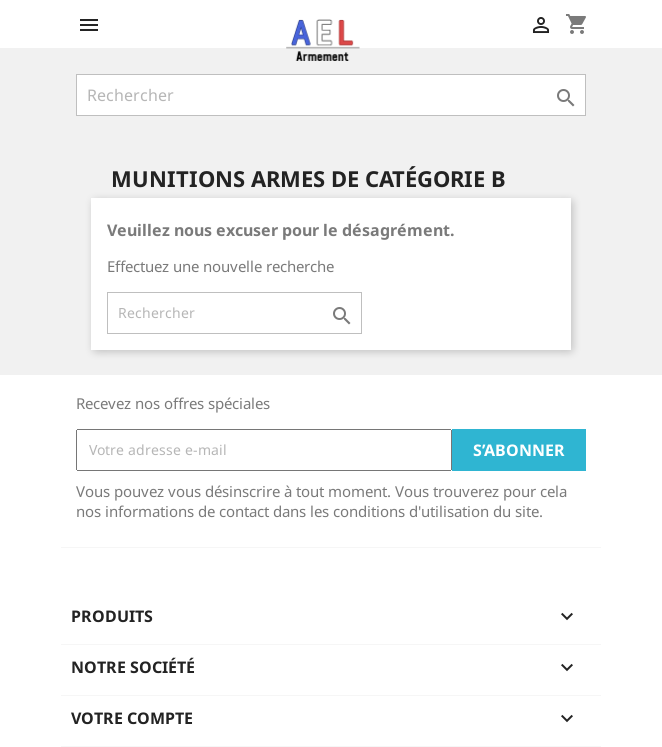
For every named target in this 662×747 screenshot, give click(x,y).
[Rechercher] (331, 95)
